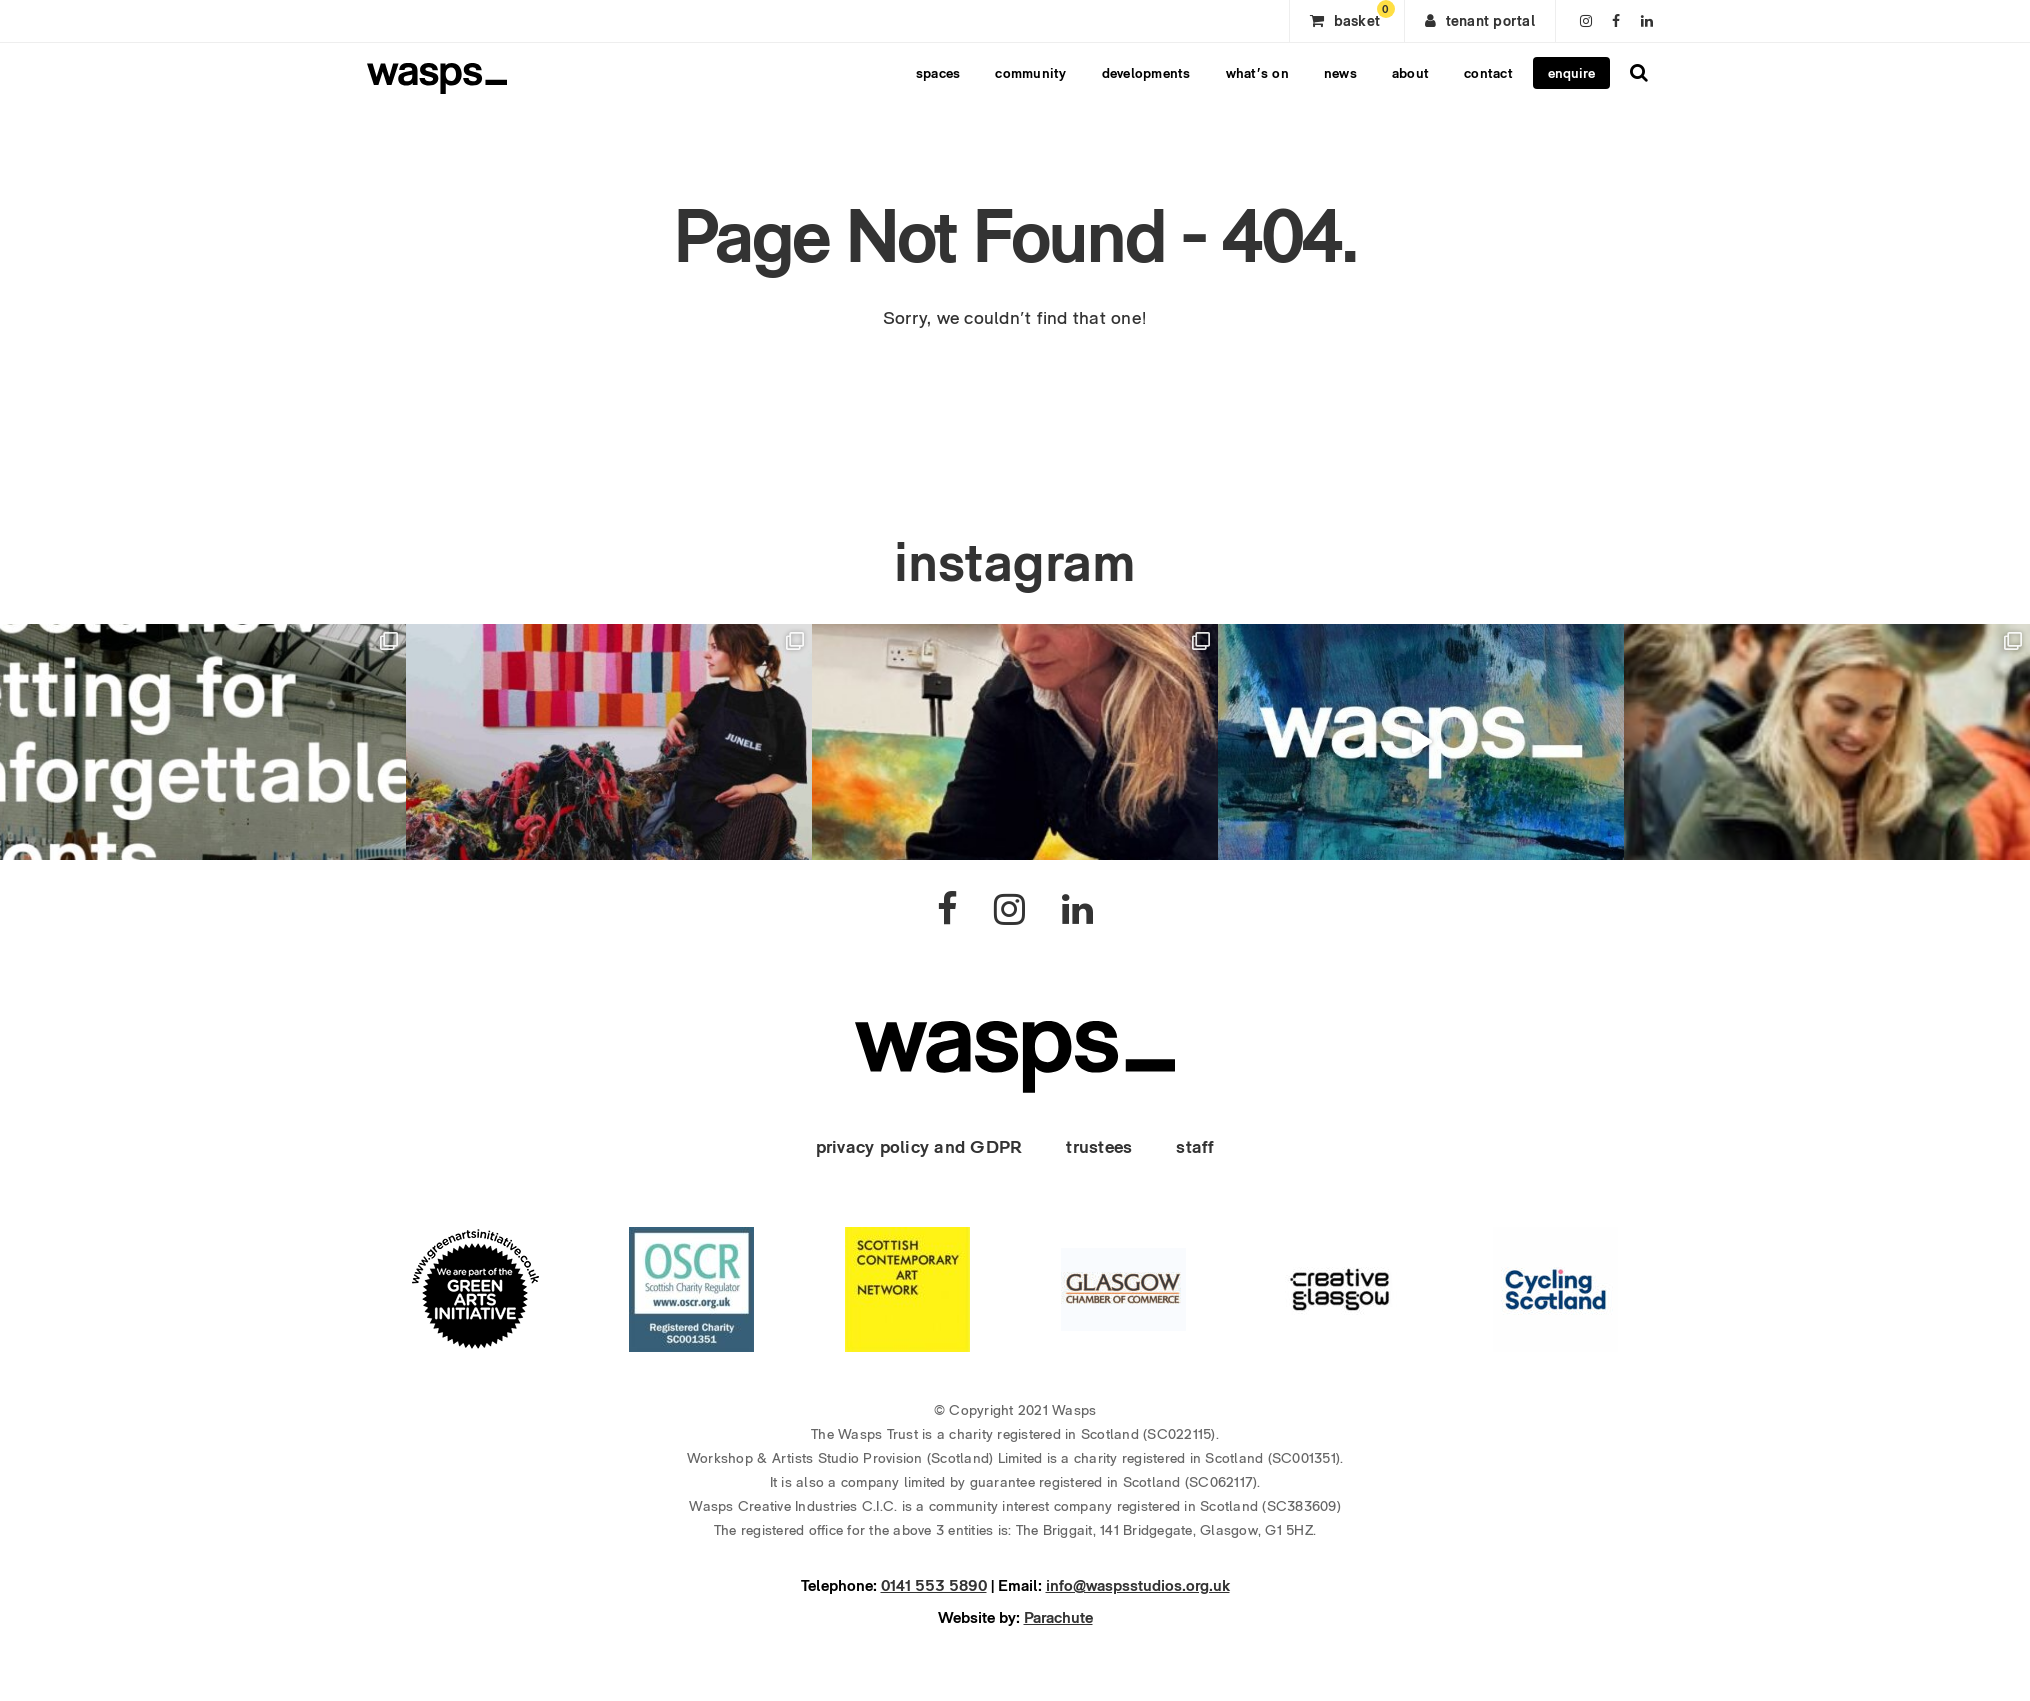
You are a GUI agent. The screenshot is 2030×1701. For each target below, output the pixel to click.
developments (1146, 73)
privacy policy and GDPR (919, 1146)
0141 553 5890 (934, 1585)
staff (1195, 1146)
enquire (1571, 73)
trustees (1099, 1146)
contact (1488, 73)
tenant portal (1480, 21)
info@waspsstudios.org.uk (1138, 1585)
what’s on (1257, 73)
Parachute (1058, 1617)
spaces (938, 73)
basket (1352, 15)
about (1410, 73)
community (1030, 73)
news (1340, 73)
